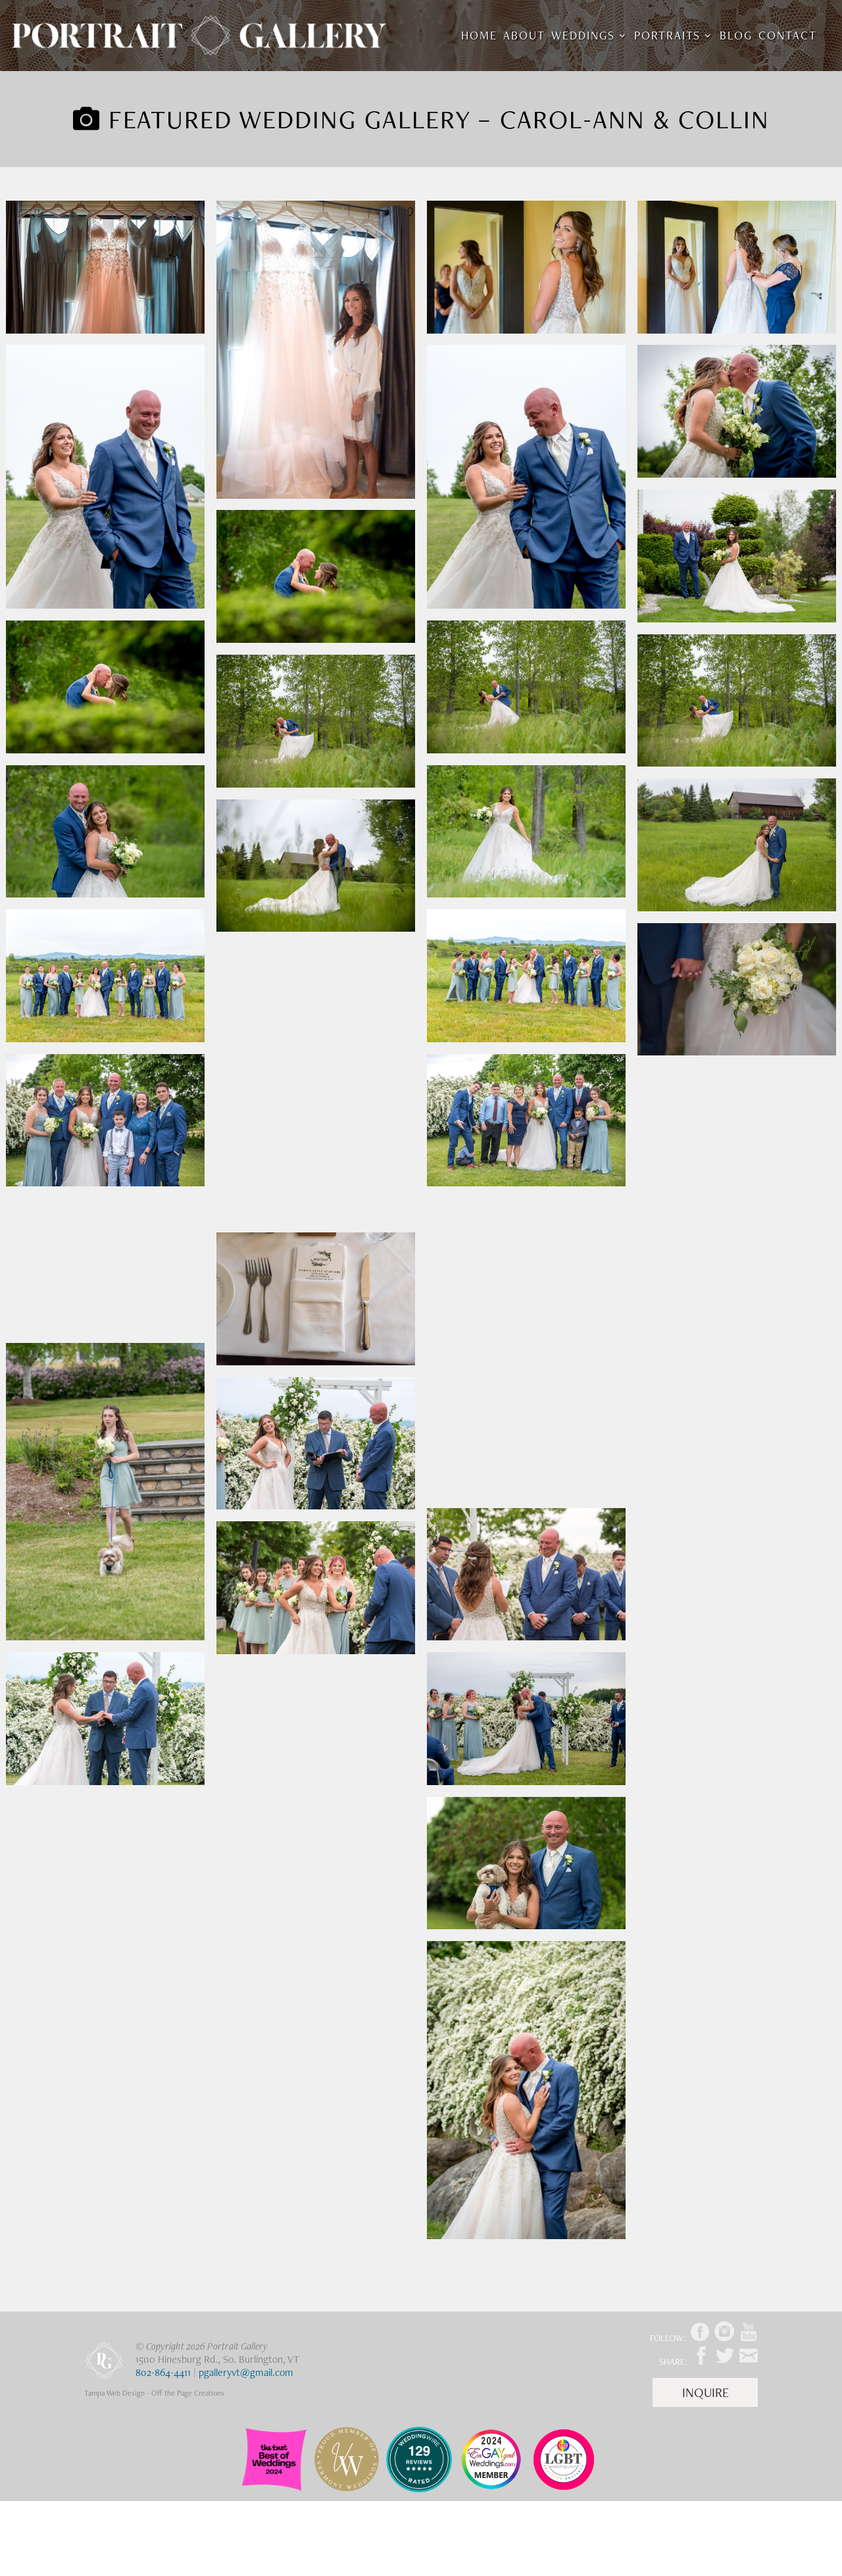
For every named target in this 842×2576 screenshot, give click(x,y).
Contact (787, 37)
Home (479, 37)
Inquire (705, 2392)
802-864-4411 (163, 2372)
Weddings (583, 37)
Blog (736, 37)
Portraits (667, 37)
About (524, 37)
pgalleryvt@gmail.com (246, 2372)
